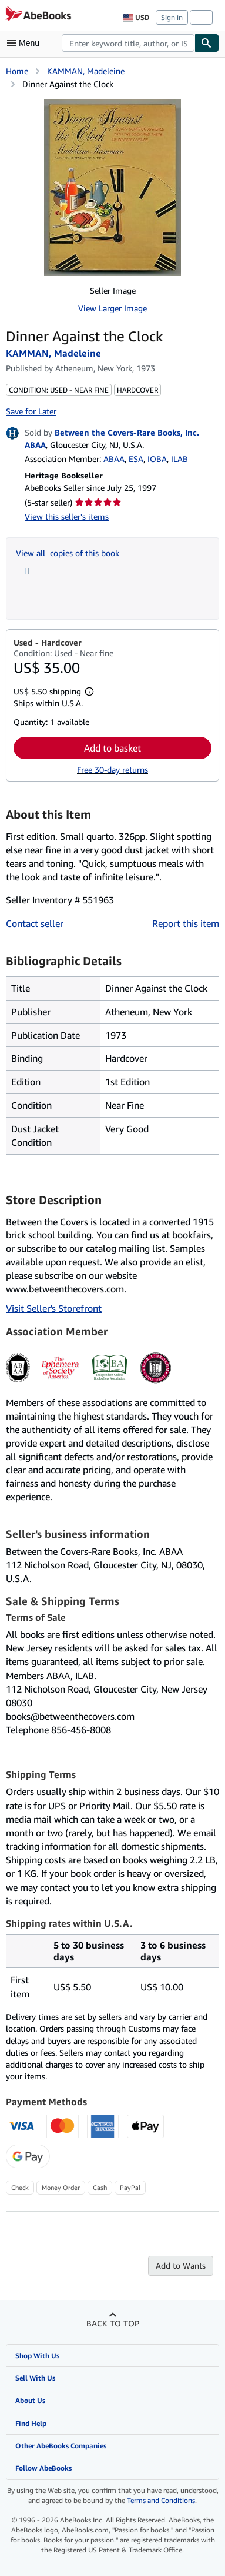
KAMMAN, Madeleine (86, 71)
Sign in (172, 17)
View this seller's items (67, 516)
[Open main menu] (26, 43)
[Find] (207, 43)
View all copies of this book (67, 553)
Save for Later (31, 411)
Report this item (185, 923)
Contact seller (34, 923)
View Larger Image (112, 308)
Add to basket (112, 748)
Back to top (112, 2323)
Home (17, 71)
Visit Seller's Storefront (54, 1308)
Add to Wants (181, 2266)
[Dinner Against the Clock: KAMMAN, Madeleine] (112, 187)
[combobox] (128, 43)
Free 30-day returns (112, 770)
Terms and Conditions (161, 2500)
